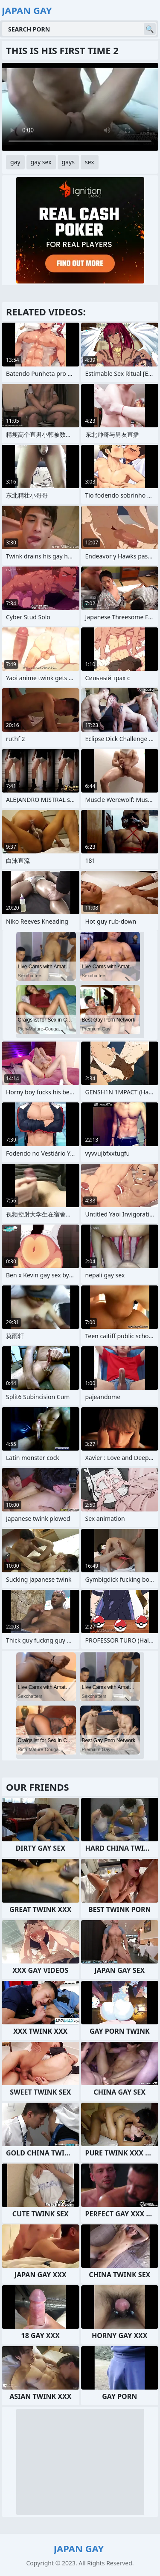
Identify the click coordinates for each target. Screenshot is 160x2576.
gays (68, 162)
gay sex (41, 162)
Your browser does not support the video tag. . (80, 107)
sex (89, 162)
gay (15, 162)
